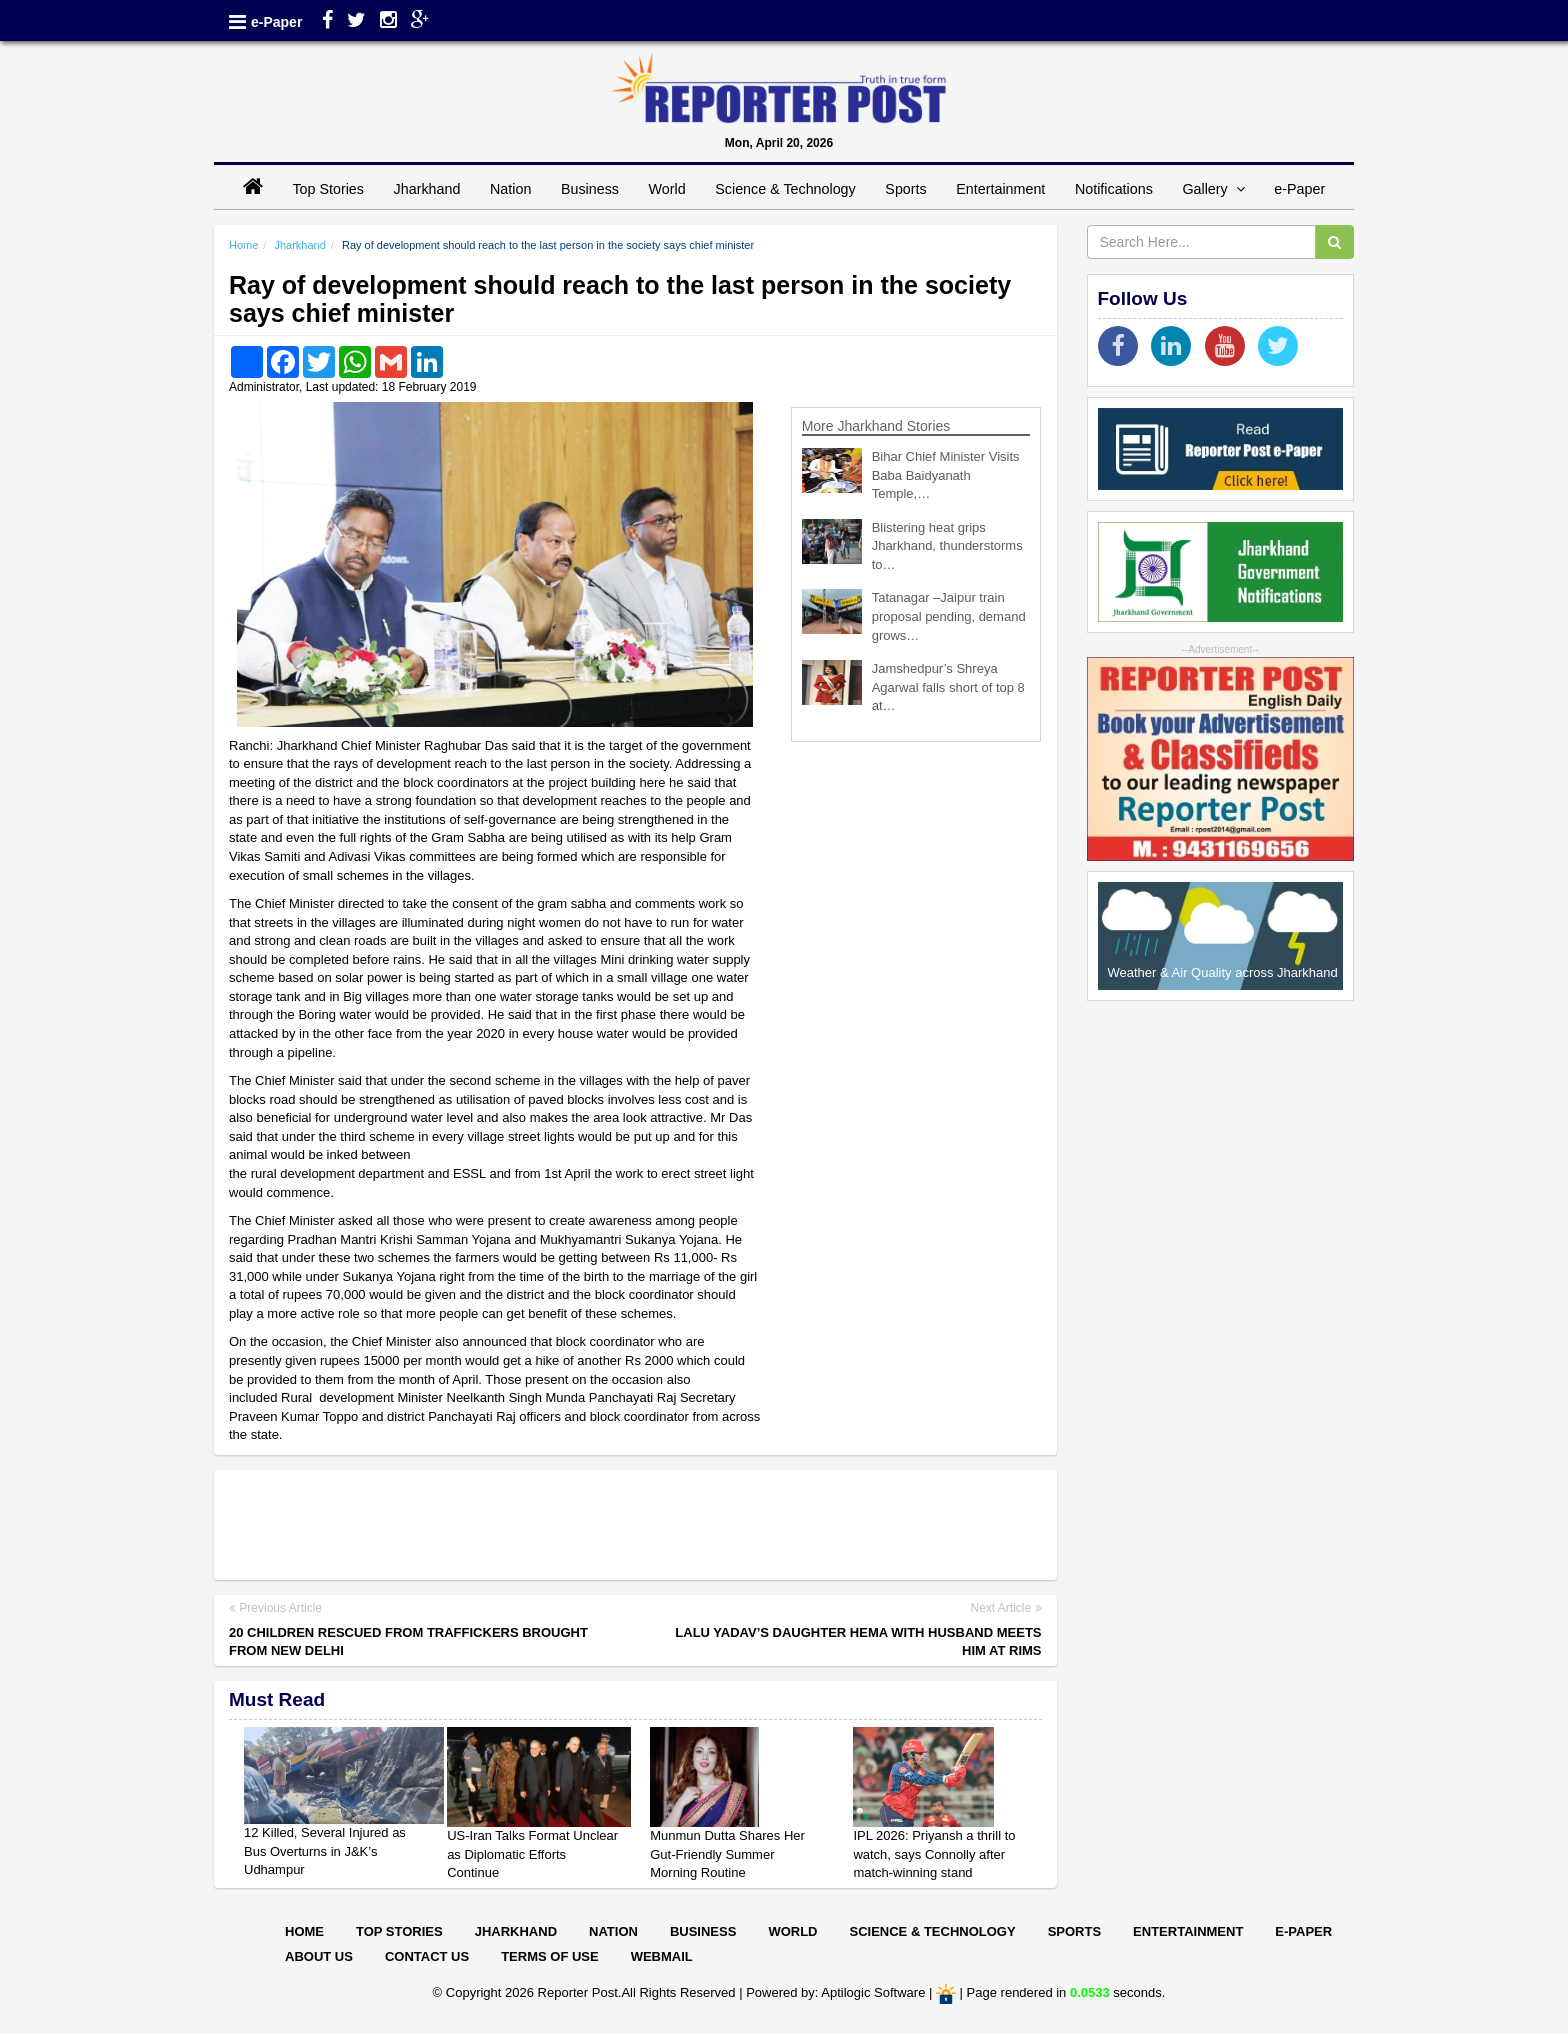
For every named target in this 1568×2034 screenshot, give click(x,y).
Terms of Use (550, 1956)
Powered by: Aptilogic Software (835, 1992)
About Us (319, 1956)
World (667, 189)
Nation (510, 189)
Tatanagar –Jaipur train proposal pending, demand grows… (949, 616)
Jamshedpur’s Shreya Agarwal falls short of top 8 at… (948, 687)
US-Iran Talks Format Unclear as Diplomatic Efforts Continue (532, 1854)
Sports (905, 189)
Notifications (1114, 189)
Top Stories (328, 189)
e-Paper (276, 22)
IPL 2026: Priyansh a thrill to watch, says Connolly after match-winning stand (934, 1854)
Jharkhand (427, 189)
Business (590, 189)
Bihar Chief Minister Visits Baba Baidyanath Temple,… (946, 475)
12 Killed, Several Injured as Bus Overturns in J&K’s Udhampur (325, 1851)
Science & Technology (785, 189)
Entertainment (1000, 189)
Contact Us (427, 1956)
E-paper (1303, 1931)
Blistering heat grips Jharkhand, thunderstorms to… (947, 546)
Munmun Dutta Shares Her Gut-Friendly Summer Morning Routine (727, 1854)
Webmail (662, 1956)
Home (243, 245)
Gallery (1213, 189)
